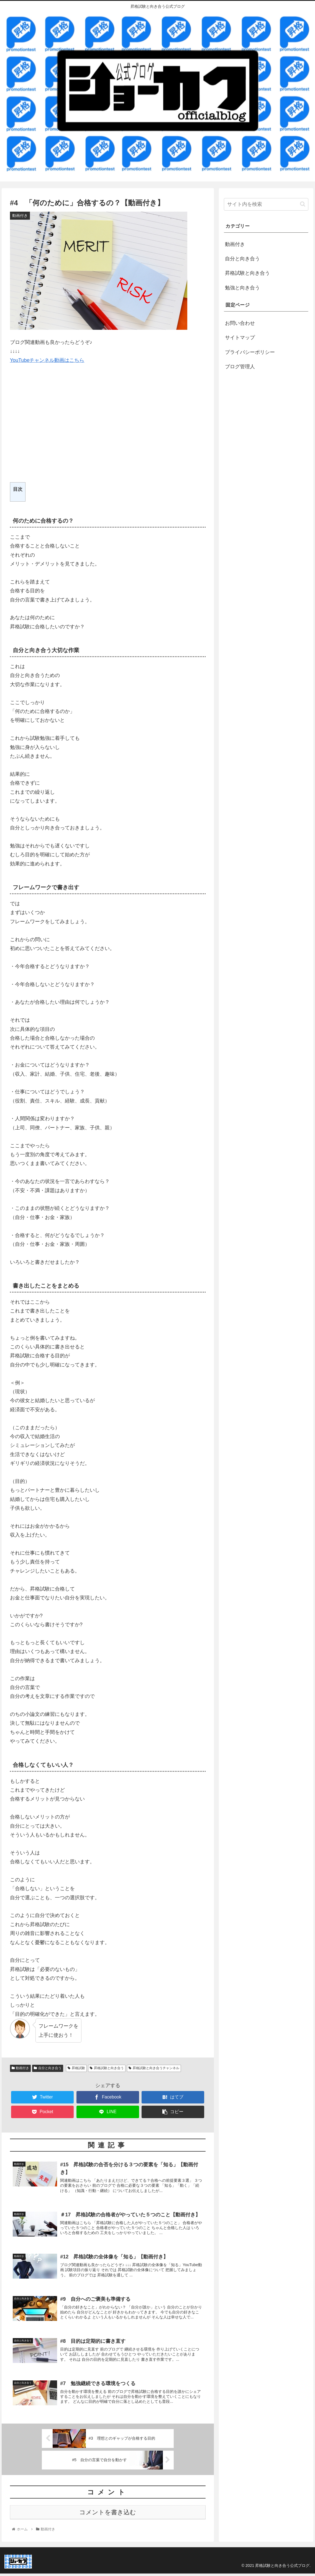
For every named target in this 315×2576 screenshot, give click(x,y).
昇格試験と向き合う (107, 2068)
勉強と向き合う (242, 287)
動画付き (20, 2068)
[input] (266, 204)
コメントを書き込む (107, 2514)
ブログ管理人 (240, 366)
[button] (303, 204)
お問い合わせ (240, 323)
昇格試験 (76, 2068)
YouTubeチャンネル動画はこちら (47, 360)
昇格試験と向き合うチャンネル (154, 2068)
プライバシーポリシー (250, 352)
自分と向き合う (48, 2068)
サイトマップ (240, 337)
